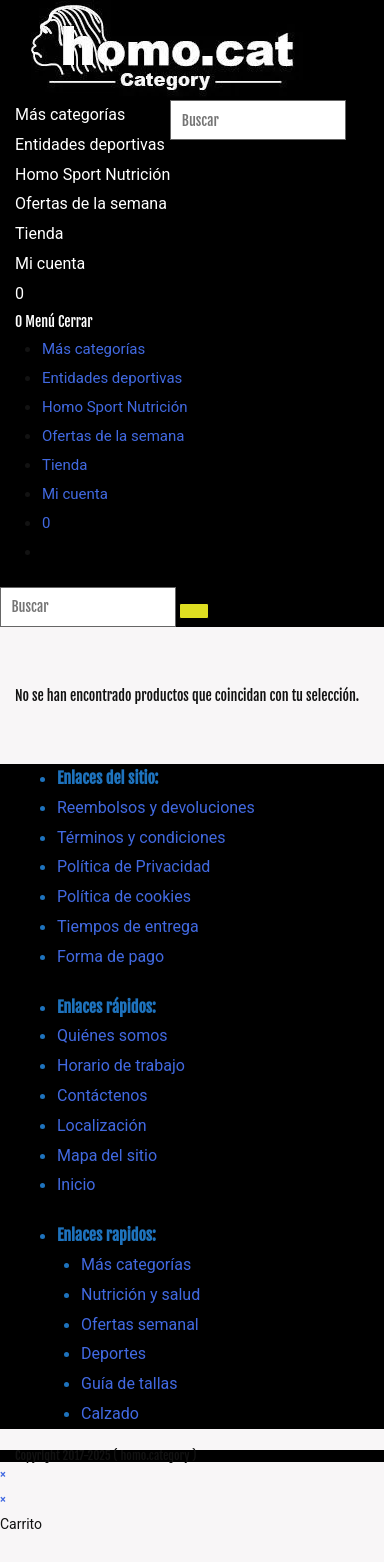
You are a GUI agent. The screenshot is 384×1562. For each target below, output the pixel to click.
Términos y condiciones (141, 837)
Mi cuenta (75, 494)
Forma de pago (110, 956)
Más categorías (93, 349)
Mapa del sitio (107, 1155)
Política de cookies (124, 896)
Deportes (113, 1353)
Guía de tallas (129, 1383)
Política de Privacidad (133, 866)
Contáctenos (102, 1095)
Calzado (110, 1413)
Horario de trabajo (121, 1065)
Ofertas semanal (140, 1324)
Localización (101, 1125)
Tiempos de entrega (128, 926)
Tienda (64, 465)
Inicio (76, 1184)
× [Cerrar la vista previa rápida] (3, 1474)
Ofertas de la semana (113, 436)
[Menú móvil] (58, 321)
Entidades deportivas (112, 378)
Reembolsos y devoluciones (156, 807)
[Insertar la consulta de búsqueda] (258, 120)
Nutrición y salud (140, 1294)
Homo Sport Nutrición (115, 407)
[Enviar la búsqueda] (194, 611)
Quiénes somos (112, 1035)
